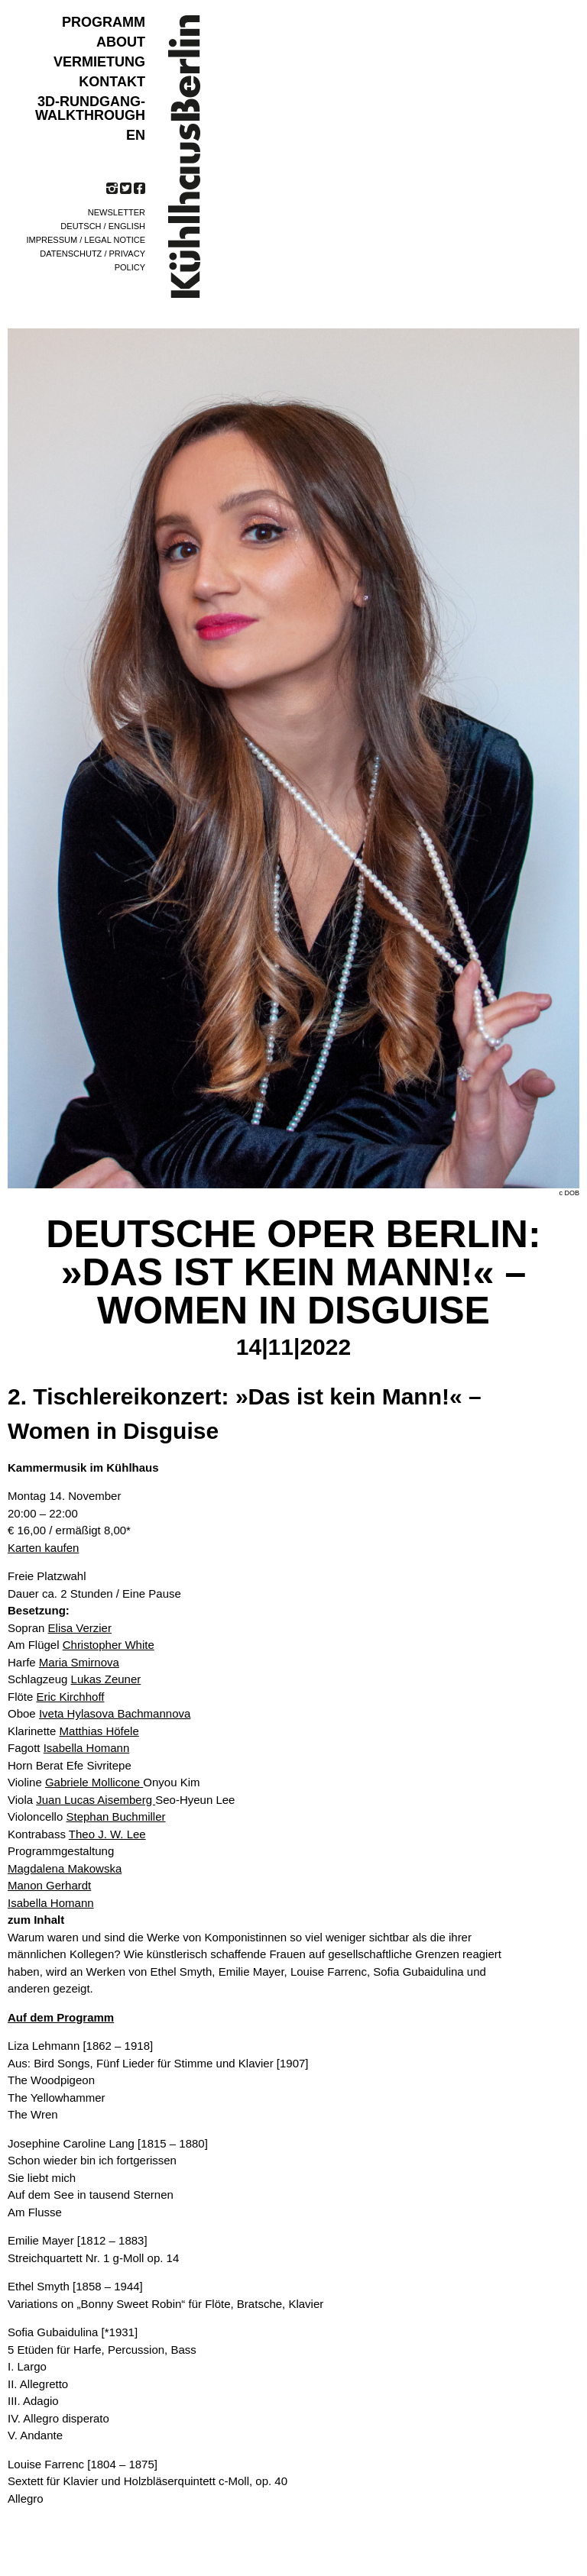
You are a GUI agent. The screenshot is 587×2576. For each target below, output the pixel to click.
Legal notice (114, 239)
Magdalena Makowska (65, 1868)
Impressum (52, 239)
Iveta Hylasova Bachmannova (114, 1713)
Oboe (99, 1713)
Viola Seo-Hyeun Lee (121, 1799)
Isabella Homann (87, 1747)
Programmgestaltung (61, 1850)
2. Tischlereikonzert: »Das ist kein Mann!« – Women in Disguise (245, 1413)
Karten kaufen (43, 1547)
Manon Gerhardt (49, 1885)
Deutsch (80, 226)
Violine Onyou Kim (104, 1782)
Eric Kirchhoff (71, 1696)
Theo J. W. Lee (107, 1834)
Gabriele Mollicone (94, 1782)
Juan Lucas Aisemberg (95, 1799)
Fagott (68, 1747)
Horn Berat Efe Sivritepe (69, 1765)
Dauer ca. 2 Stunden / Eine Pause (94, 1593)
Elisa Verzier (80, 1627)
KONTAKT (112, 82)
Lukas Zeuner (106, 1679)
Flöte (56, 1696)
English (127, 226)
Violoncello (87, 1816)
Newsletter (116, 212)
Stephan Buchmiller (115, 1816)
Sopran (60, 1627)
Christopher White (108, 1644)
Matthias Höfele (99, 1730)
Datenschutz (71, 253)
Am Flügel (81, 1644)
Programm (103, 22)
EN (135, 135)
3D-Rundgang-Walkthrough (90, 108)
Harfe (63, 1662)
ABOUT (120, 42)
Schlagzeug (74, 1679)
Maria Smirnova (79, 1662)
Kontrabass (77, 1834)
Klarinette (73, 1730)
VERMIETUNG (99, 62)
